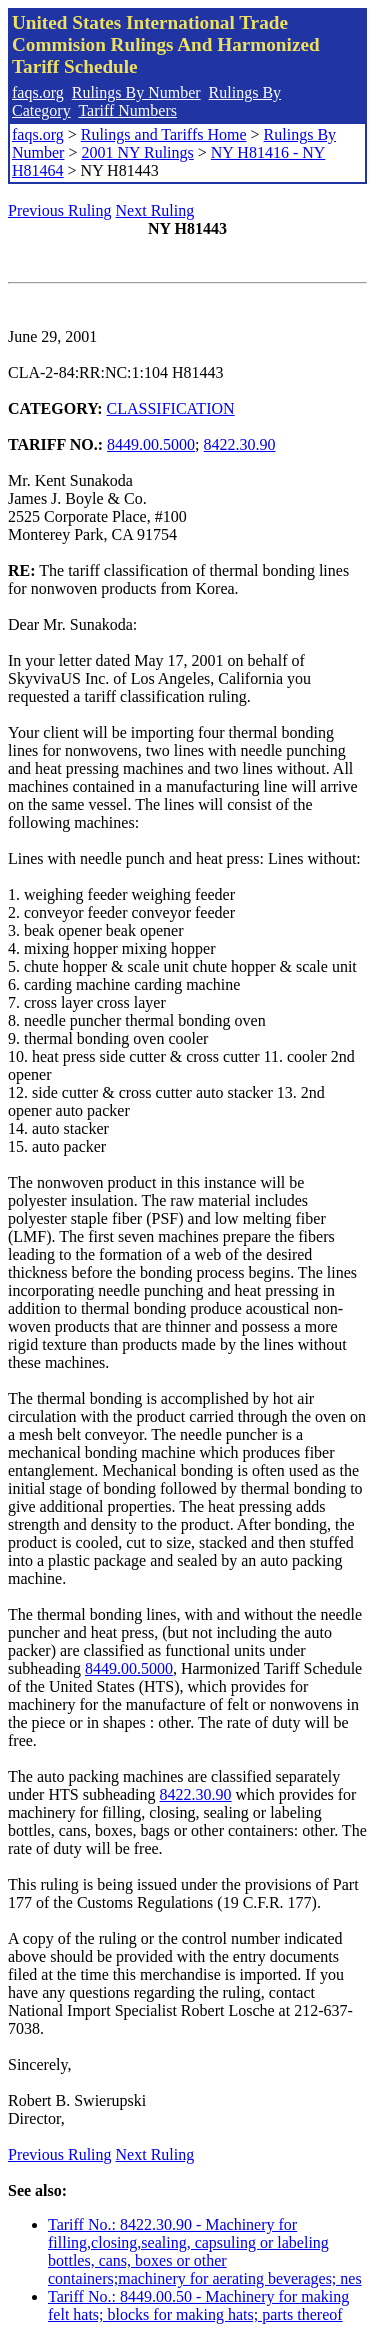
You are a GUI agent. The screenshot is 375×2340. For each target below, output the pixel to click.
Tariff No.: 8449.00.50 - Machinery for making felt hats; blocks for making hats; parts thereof (198, 2305)
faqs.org (38, 92)
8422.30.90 (240, 444)
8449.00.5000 (151, 444)
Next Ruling (155, 210)
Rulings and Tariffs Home (164, 134)
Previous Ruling (60, 210)
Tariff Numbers (127, 110)
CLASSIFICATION (171, 408)
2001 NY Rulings (137, 152)
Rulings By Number (136, 92)
